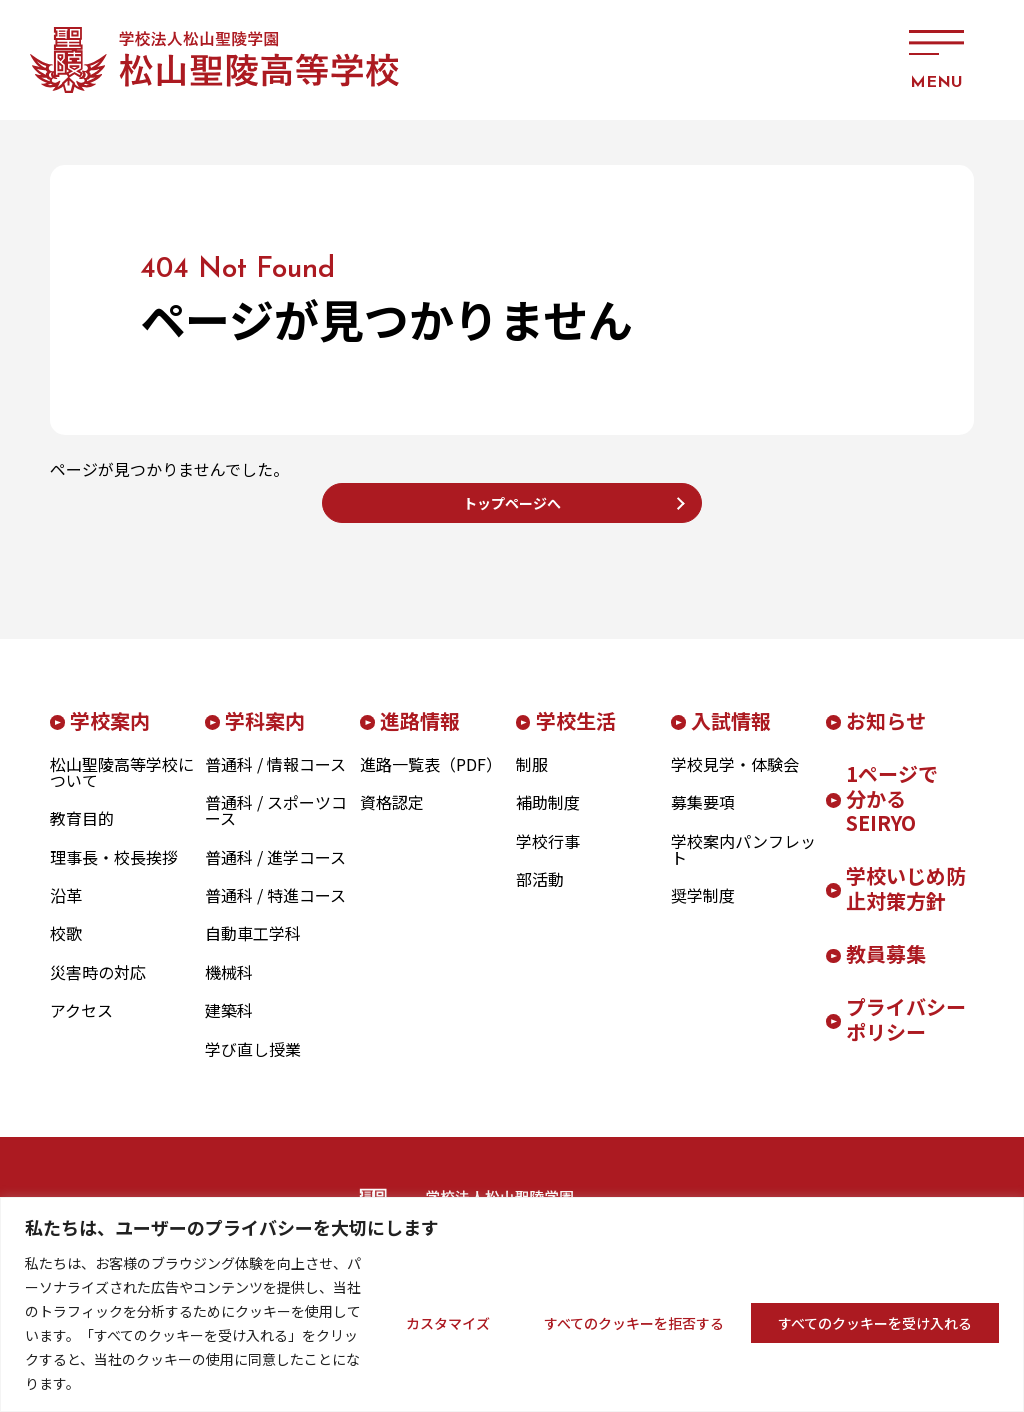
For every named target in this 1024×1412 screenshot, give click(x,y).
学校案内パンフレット (743, 864)
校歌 (66, 949)
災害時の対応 (98, 987)
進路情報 (420, 735)
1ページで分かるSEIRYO (892, 813)
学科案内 (265, 735)
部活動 (540, 894)
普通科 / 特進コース (275, 910)
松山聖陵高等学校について (122, 787)
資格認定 (392, 818)
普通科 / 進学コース (275, 872)
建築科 (229, 1026)
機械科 (229, 987)
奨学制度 (703, 910)
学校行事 (548, 856)
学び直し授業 (253, 1064)
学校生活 (576, 735)
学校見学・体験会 (735, 779)
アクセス (829, 60)
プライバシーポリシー (906, 1035)
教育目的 (82, 834)
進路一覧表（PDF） (431, 779)
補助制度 (548, 818)
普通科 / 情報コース (275, 779)
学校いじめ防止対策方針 (906, 904)
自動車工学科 (253, 949)
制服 (532, 779)
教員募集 (886, 969)
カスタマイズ (448, 1323)
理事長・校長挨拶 (114, 872)
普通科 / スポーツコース (276, 826)
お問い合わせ (744, 60)
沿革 (66, 910)
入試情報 (731, 735)
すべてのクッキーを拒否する (634, 1323)
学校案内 (110, 735)
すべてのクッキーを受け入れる (875, 1323)
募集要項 (703, 818)
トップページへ (512, 510)
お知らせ (886, 735)
